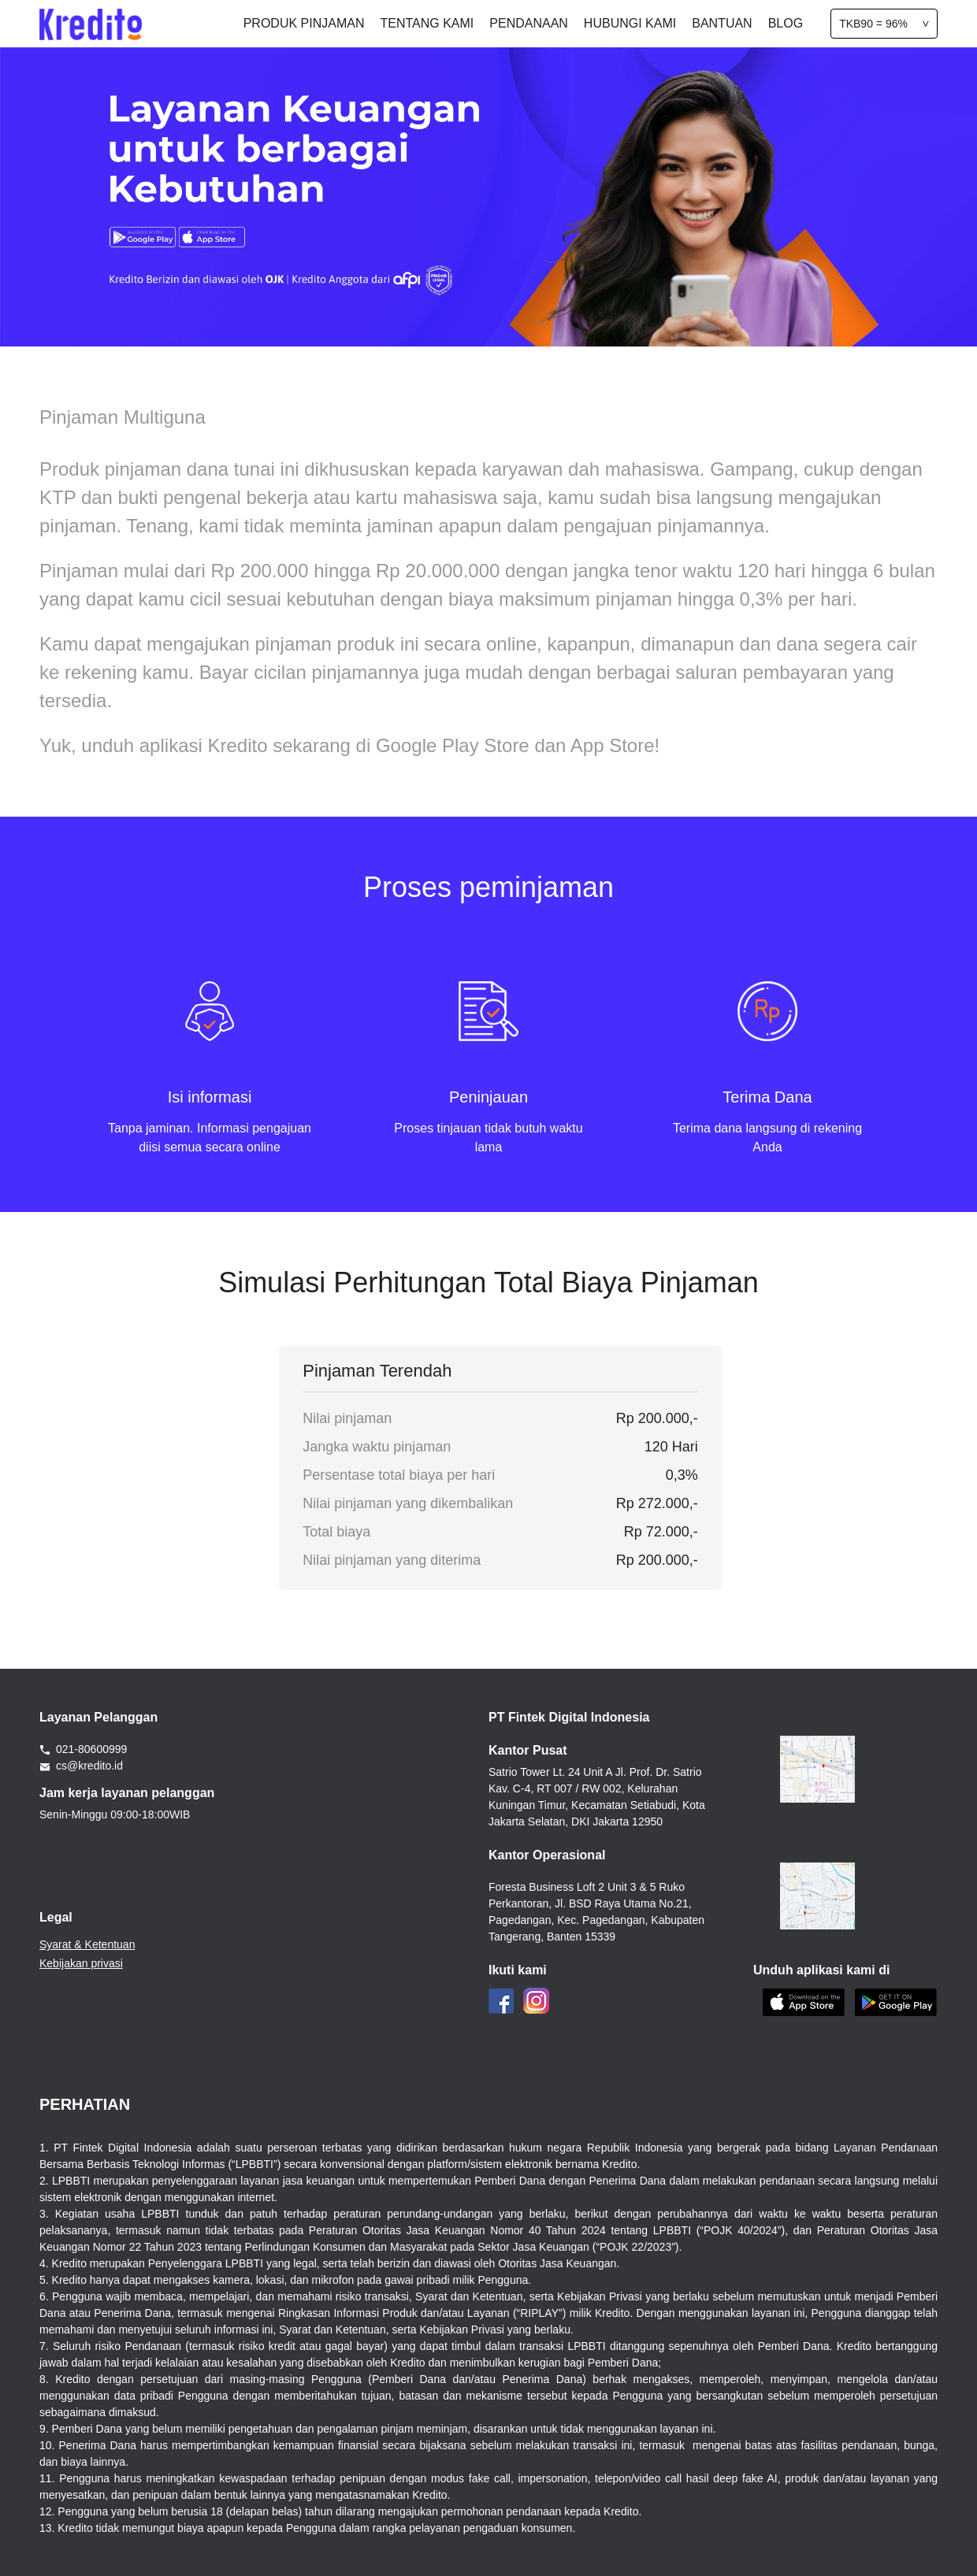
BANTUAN (722, 23)
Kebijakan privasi (81, 1963)
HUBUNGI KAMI (630, 23)
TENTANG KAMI (427, 23)
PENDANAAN (528, 23)
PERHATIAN (84, 2104)
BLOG (785, 23)
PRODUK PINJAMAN (304, 23)
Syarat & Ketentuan (87, 1944)
